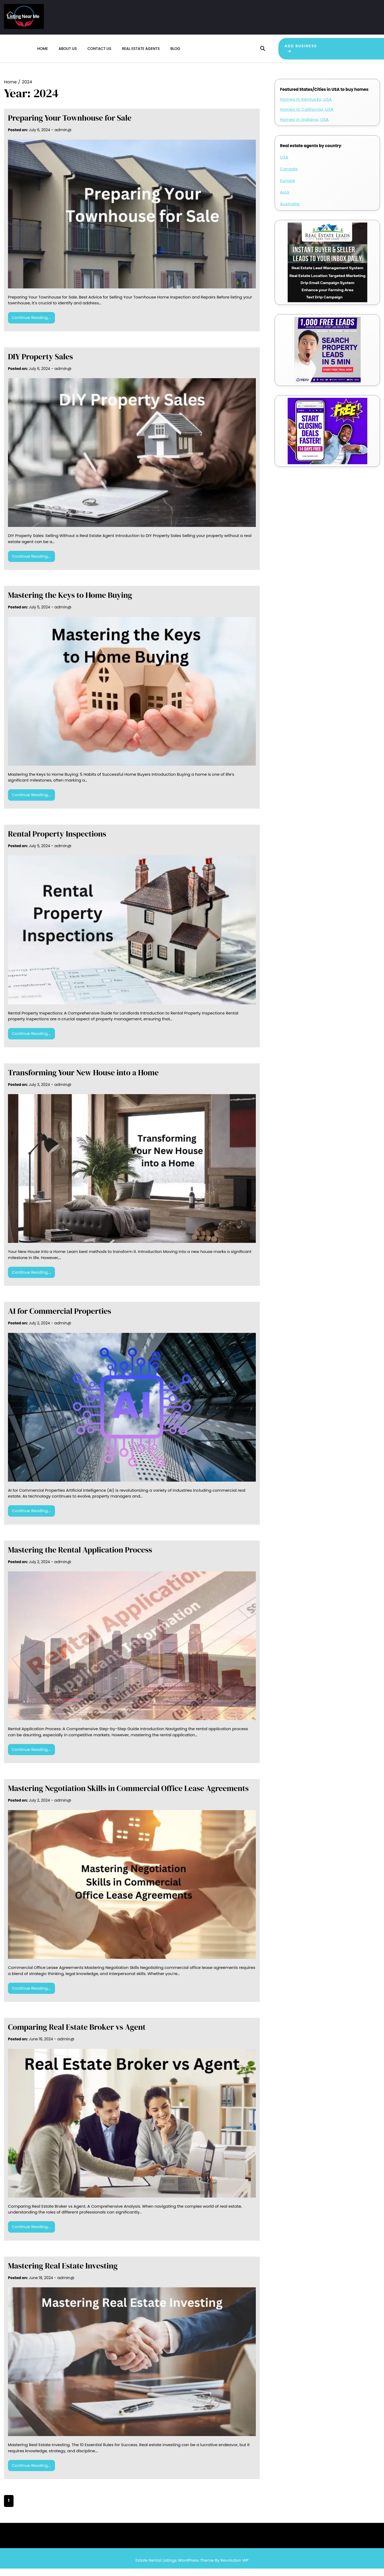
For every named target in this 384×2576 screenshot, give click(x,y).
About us (68, 52)
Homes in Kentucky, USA (306, 106)
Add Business (296, 51)
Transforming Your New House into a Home (83, 1079)
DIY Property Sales (40, 363)
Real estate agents (140, 52)
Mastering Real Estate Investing (63, 2272)
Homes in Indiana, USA (304, 126)
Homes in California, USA (307, 116)
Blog (175, 52)
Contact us (99, 52)
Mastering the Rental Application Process (80, 1556)
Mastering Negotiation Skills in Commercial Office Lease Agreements (128, 1795)
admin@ (62, 137)
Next (63, 2508)
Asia (284, 199)
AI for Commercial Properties (59, 1318)
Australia (289, 211)
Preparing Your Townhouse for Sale (69, 125)
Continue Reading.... (31, 324)
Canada (289, 176)
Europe (287, 187)
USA (284, 164)
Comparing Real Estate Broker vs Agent (77, 2034)
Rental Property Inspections (57, 840)
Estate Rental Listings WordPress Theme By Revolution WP (192, 2567)
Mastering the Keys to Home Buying (70, 602)
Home (42, 52)
